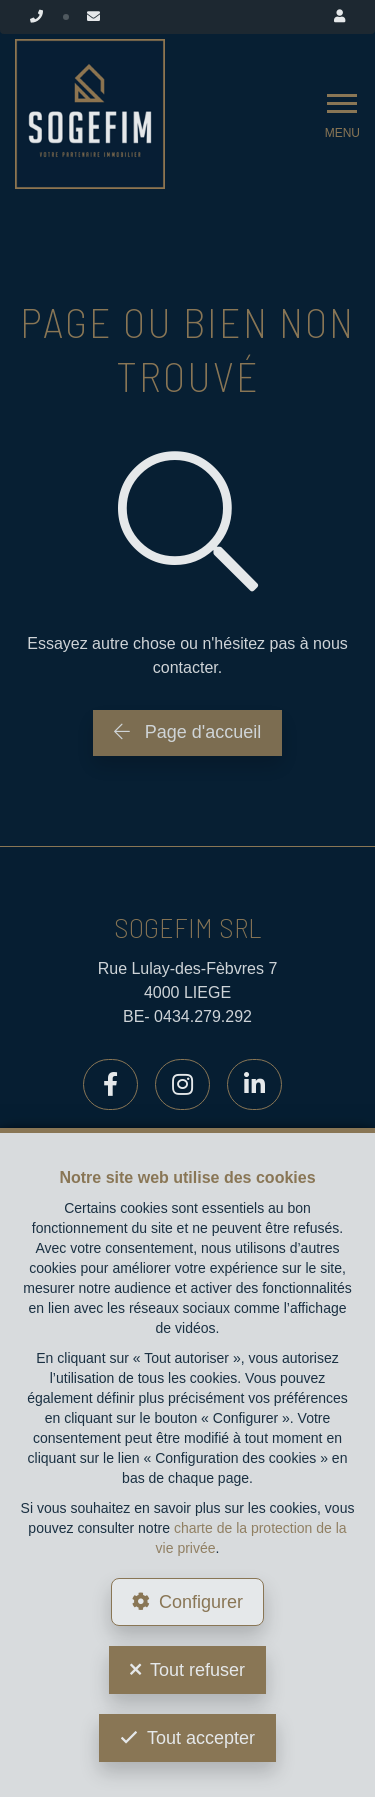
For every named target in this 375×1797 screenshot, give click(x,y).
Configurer (201, 1602)
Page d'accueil (188, 732)
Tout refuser (197, 1670)
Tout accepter (201, 1738)
